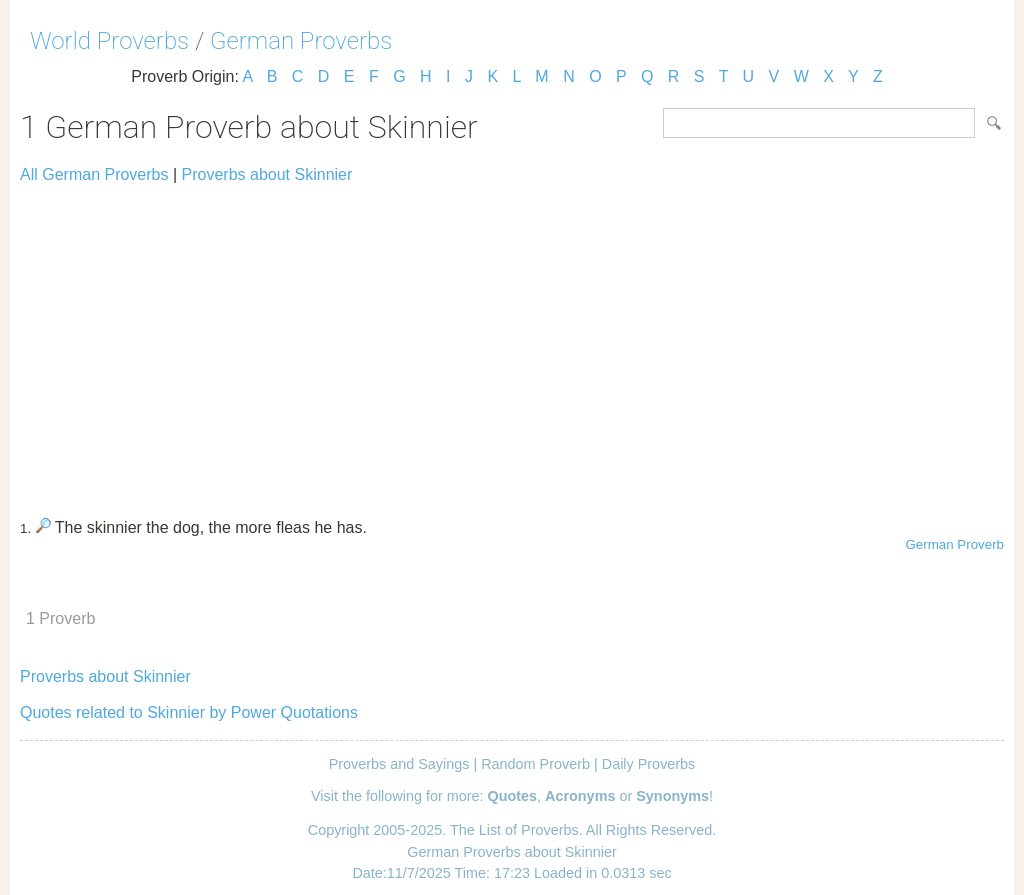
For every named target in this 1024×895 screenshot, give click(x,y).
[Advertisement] (512, 342)
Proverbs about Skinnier (267, 174)
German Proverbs (301, 41)
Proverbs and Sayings (399, 764)
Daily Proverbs (649, 764)
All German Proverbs (94, 174)
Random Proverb (535, 764)
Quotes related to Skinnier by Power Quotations (189, 712)
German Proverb (954, 544)
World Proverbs (109, 41)
